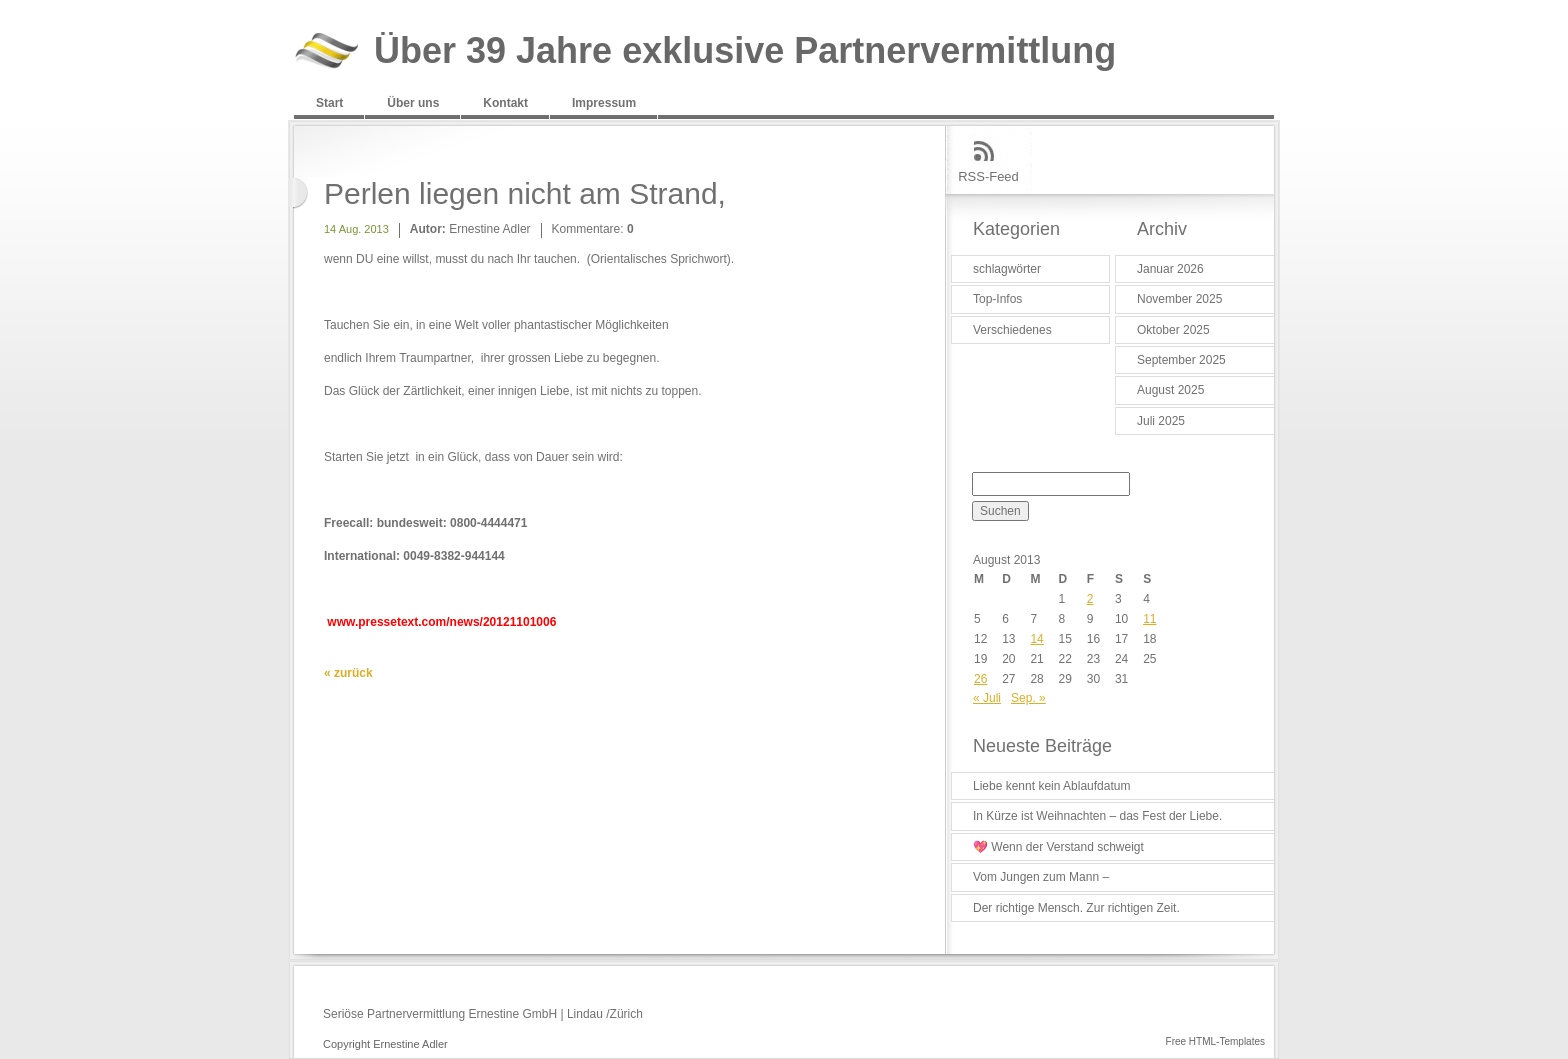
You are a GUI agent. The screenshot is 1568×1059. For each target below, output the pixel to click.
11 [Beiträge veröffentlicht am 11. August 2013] (1149, 619)
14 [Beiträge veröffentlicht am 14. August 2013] (1036, 639)
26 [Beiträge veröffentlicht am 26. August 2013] (980, 679)
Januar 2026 (1170, 269)
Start (329, 103)
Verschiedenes (1012, 330)
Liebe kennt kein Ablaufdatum (1051, 786)
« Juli (987, 698)
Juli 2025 (1161, 421)
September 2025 (1181, 360)
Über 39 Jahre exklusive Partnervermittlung (745, 51)
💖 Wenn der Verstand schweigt (1058, 847)
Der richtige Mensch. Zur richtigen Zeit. (1076, 908)
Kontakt (505, 103)
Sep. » (1028, 698)
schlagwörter (1007, 269)
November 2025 (1179, 299)
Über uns (413, 103)
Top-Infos (997, 299)
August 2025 (1170, 390)
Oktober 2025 (1173, 330)
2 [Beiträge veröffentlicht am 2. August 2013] (1090, 599)
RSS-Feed (988, 176)
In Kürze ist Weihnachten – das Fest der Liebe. (1097, 816)
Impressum (604, 103)
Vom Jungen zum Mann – (1041, 877)
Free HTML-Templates (1215, 1041)
